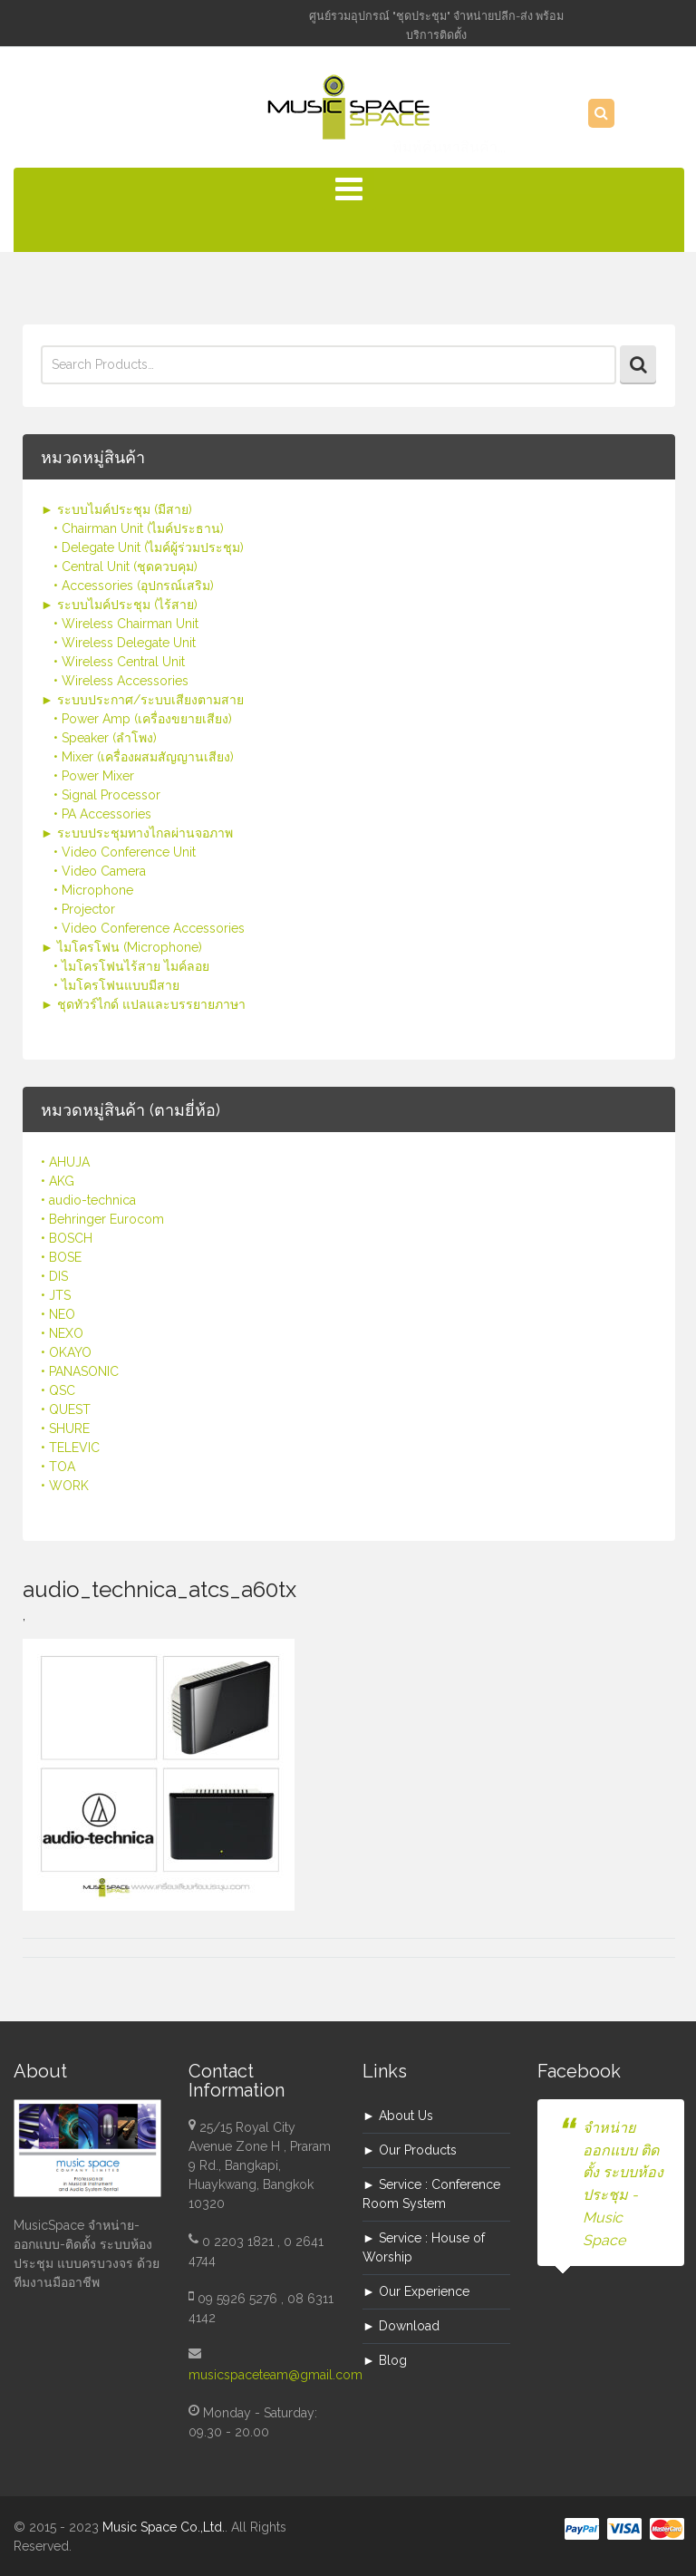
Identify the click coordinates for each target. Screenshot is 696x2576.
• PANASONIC (80, 1371)
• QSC (58, 1390)
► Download (401, 2326)
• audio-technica (88, 1200)
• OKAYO (66, 1352)
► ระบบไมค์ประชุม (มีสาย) (116, 509)
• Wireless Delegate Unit (124, 642)
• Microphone (93, 890)
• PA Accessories (102, 814)
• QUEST (66, 1409)
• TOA (58, 1466)
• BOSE (61, 1257)
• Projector (84, 909)
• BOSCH (66, 1238)
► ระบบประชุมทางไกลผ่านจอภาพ (137, 833)
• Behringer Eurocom (102, 1219)
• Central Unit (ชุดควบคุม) (125, 566)
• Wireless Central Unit (119, 661)
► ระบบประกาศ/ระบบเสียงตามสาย (142, 699)
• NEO (58, 1314)
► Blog (384, 2360)
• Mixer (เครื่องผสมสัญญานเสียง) (143, 757)
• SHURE (65, 1428)
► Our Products (409, 2150)
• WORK (65, 1485)
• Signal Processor (106, 795)
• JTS (56, 1295)
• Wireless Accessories (120, 680)
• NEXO (62, 1333)
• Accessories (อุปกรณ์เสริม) (133, 585)
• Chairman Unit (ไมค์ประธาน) (138, 528)
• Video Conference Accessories (149, 928)
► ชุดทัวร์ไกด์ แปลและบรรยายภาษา (143, 1004)
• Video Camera (99, 871)
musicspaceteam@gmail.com (275, 2375)
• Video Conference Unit (124, 852)
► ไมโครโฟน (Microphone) (121, 947)
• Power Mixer (93, 776)
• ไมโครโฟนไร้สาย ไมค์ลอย (131, 966)
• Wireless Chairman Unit (125, 623)
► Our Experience (415, 2291)
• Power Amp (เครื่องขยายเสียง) (142, 719)
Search (638, 364)
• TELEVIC (70, 1447)
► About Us (397, 2115)
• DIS (54, 1276)
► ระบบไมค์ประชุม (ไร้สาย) (119, 604)
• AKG (57, 1181)
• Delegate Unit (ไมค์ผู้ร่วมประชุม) (148, 547)
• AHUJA (65, 1162)
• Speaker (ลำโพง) (105, 738)
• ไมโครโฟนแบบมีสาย (116, 985)
